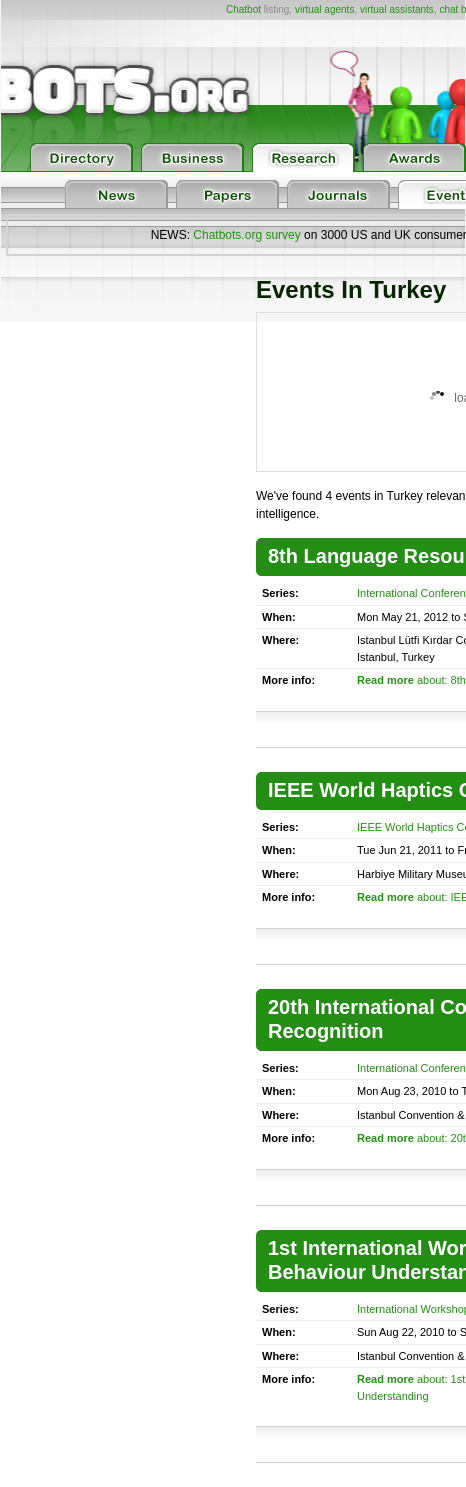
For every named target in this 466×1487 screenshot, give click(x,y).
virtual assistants (397, 9)
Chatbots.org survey (246, 235)
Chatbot (243, 9)
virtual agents (324, 9)
